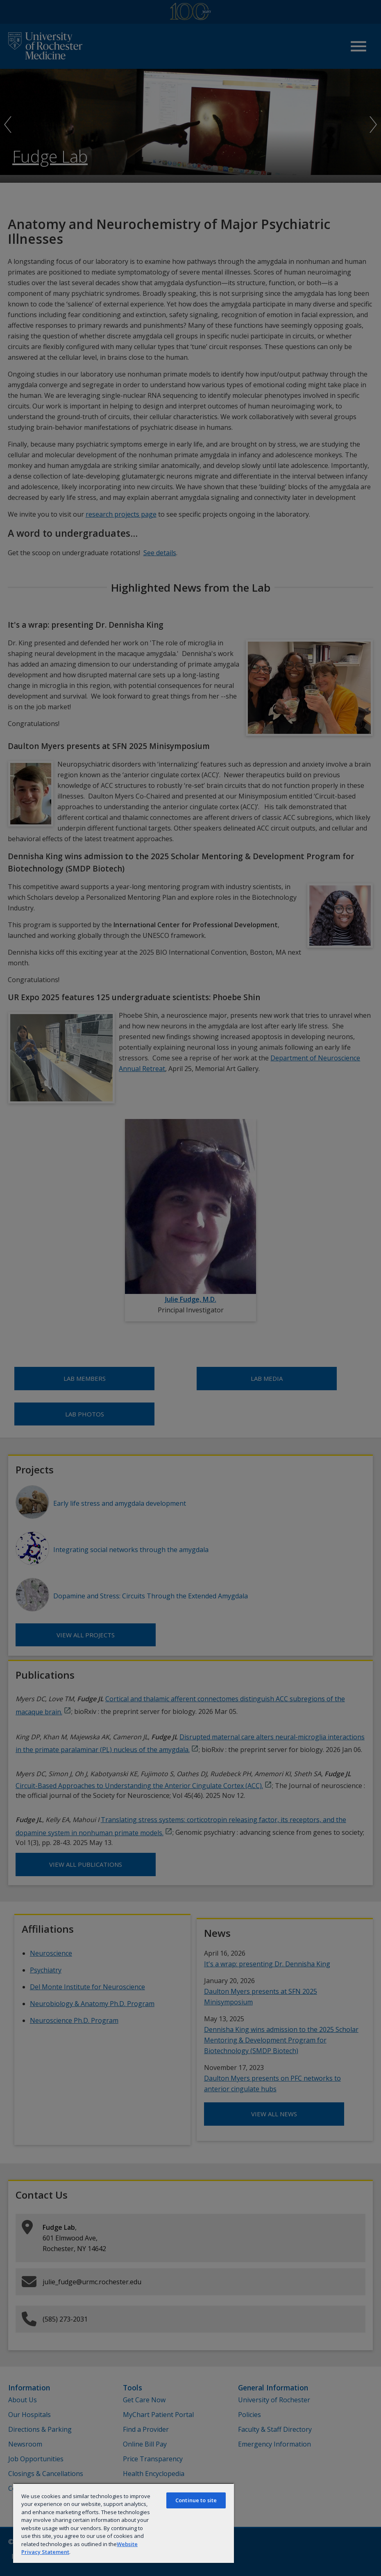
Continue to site (196, 2500)
